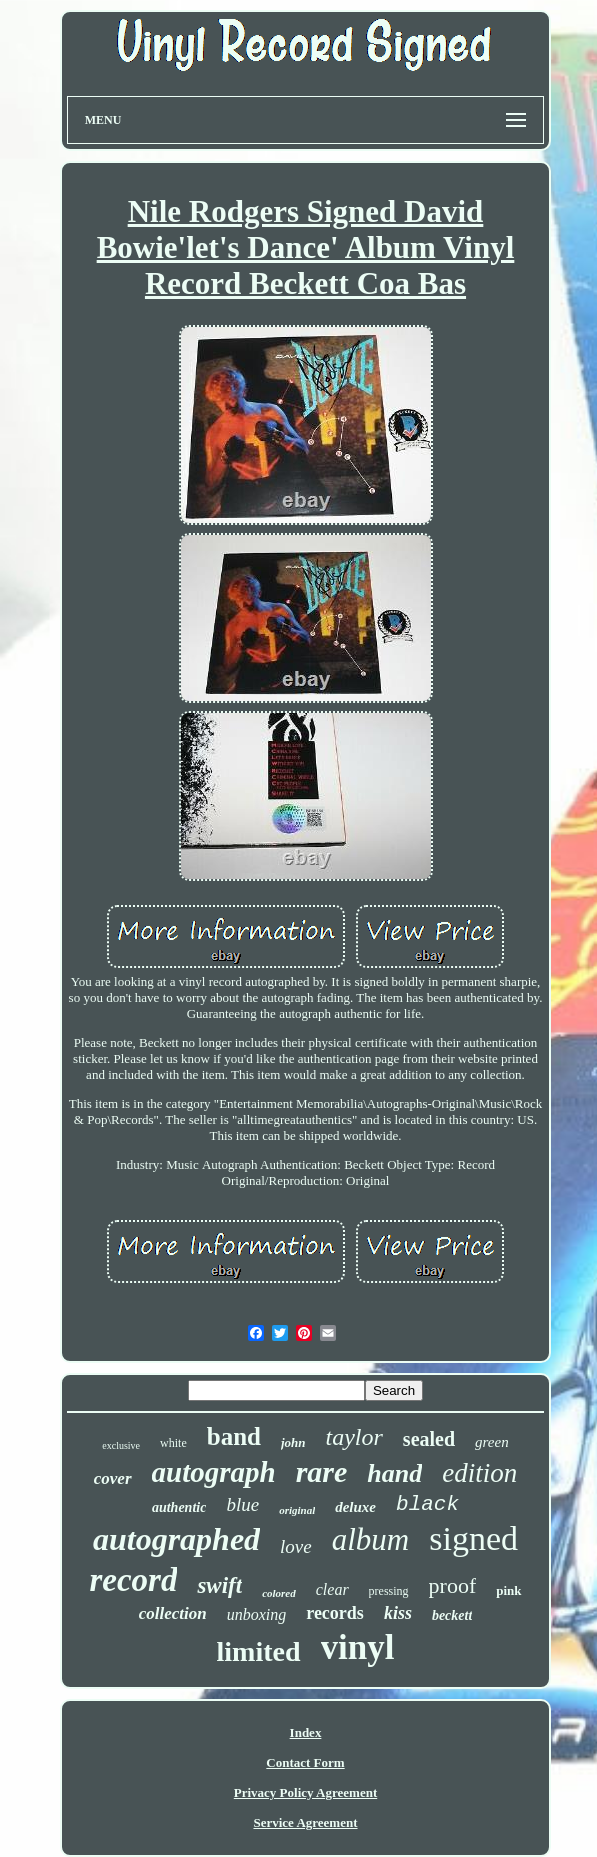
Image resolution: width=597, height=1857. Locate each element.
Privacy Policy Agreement (305, 1792)
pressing (389, 1591)
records (335, 1613)
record (133, 1580)
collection (173, 1613)
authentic (179, 1507)
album (371, 1539)
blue (242, 1504)
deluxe (355, 1507)
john (293, 1442)
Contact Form (305, 1762)
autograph (214, 1472)
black (427, 1504)
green (492, 1442)
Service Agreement (305, 1822)
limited (259, 1651)
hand (394, 1473)
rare (322, 1471)
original (297, 1510)
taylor (354, 1437)
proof (453, 1585)
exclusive (121, 1445)
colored (279, 1593)
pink (508, 1590)
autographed (176, 1539)
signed (473, 1538)
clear (332, 1589)
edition (479, 1473)
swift (219, 1585)
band (234, 1436)
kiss (398, 1613)
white (173, 1443)
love (296, 1546)
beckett (452, 1615)
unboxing (257, 1614)
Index (306, 1732)
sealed (429, 1439)
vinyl (358, 1647)
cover (113, 1478)
